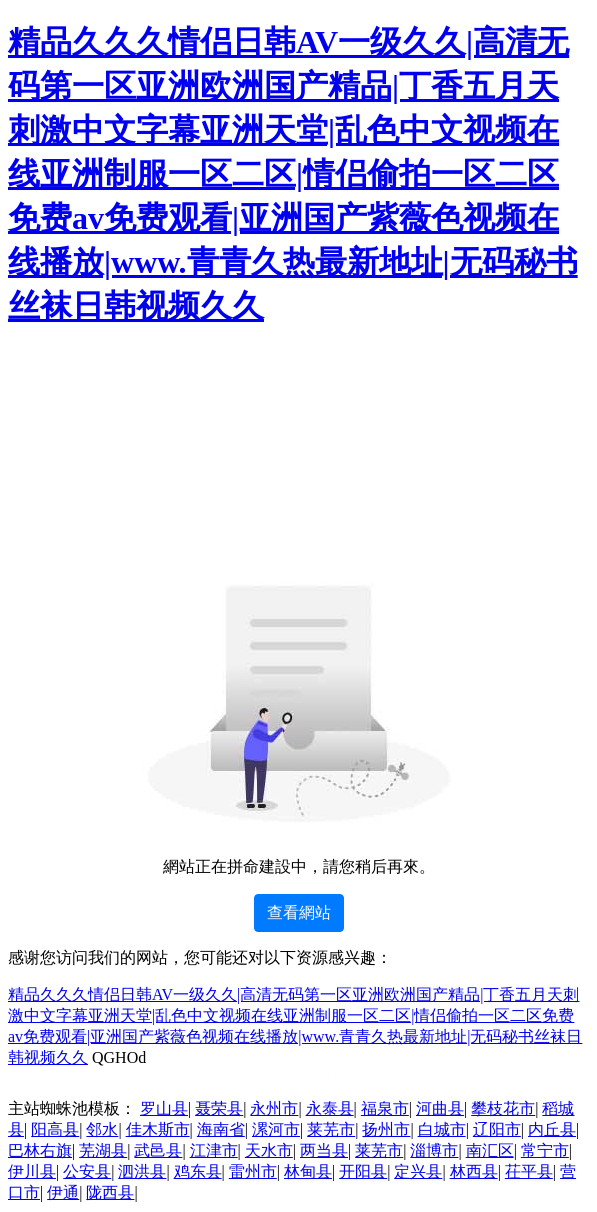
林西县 (474, 1171)
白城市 (442, 1129)
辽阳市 (497, 1129)
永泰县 (330, 1108)
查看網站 (299, 912)
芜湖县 (103, 1150)
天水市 (269, 1150)
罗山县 (164, 1108)
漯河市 (276, 1129)
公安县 (87, 1171)
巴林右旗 (40, 1150)
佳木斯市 (158, 1129)
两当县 (324, 1150)
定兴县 (418, 1171)
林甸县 (308, 1171)
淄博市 (434, 1150)
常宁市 (545, 1150)
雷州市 (253, 1171)
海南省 (221, 1129)
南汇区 (490, 1150)
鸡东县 (198, 1171)
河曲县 (440, 1108)
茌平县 (529, 1171)
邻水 (102, 1129)
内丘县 (552, 1129)
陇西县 (110, 1192)
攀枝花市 (503, 1108)
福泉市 (385, 1108)
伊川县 (32, 1171)
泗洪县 (142, 1171)
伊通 (63, 1192)
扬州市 (386, 1129)
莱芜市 (331, 1129)
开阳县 (363, 1171)
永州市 (274, 1108)
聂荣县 (219, 1108)
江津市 (214, 1150)
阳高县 (55, 1129)
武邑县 (158, 1150)
